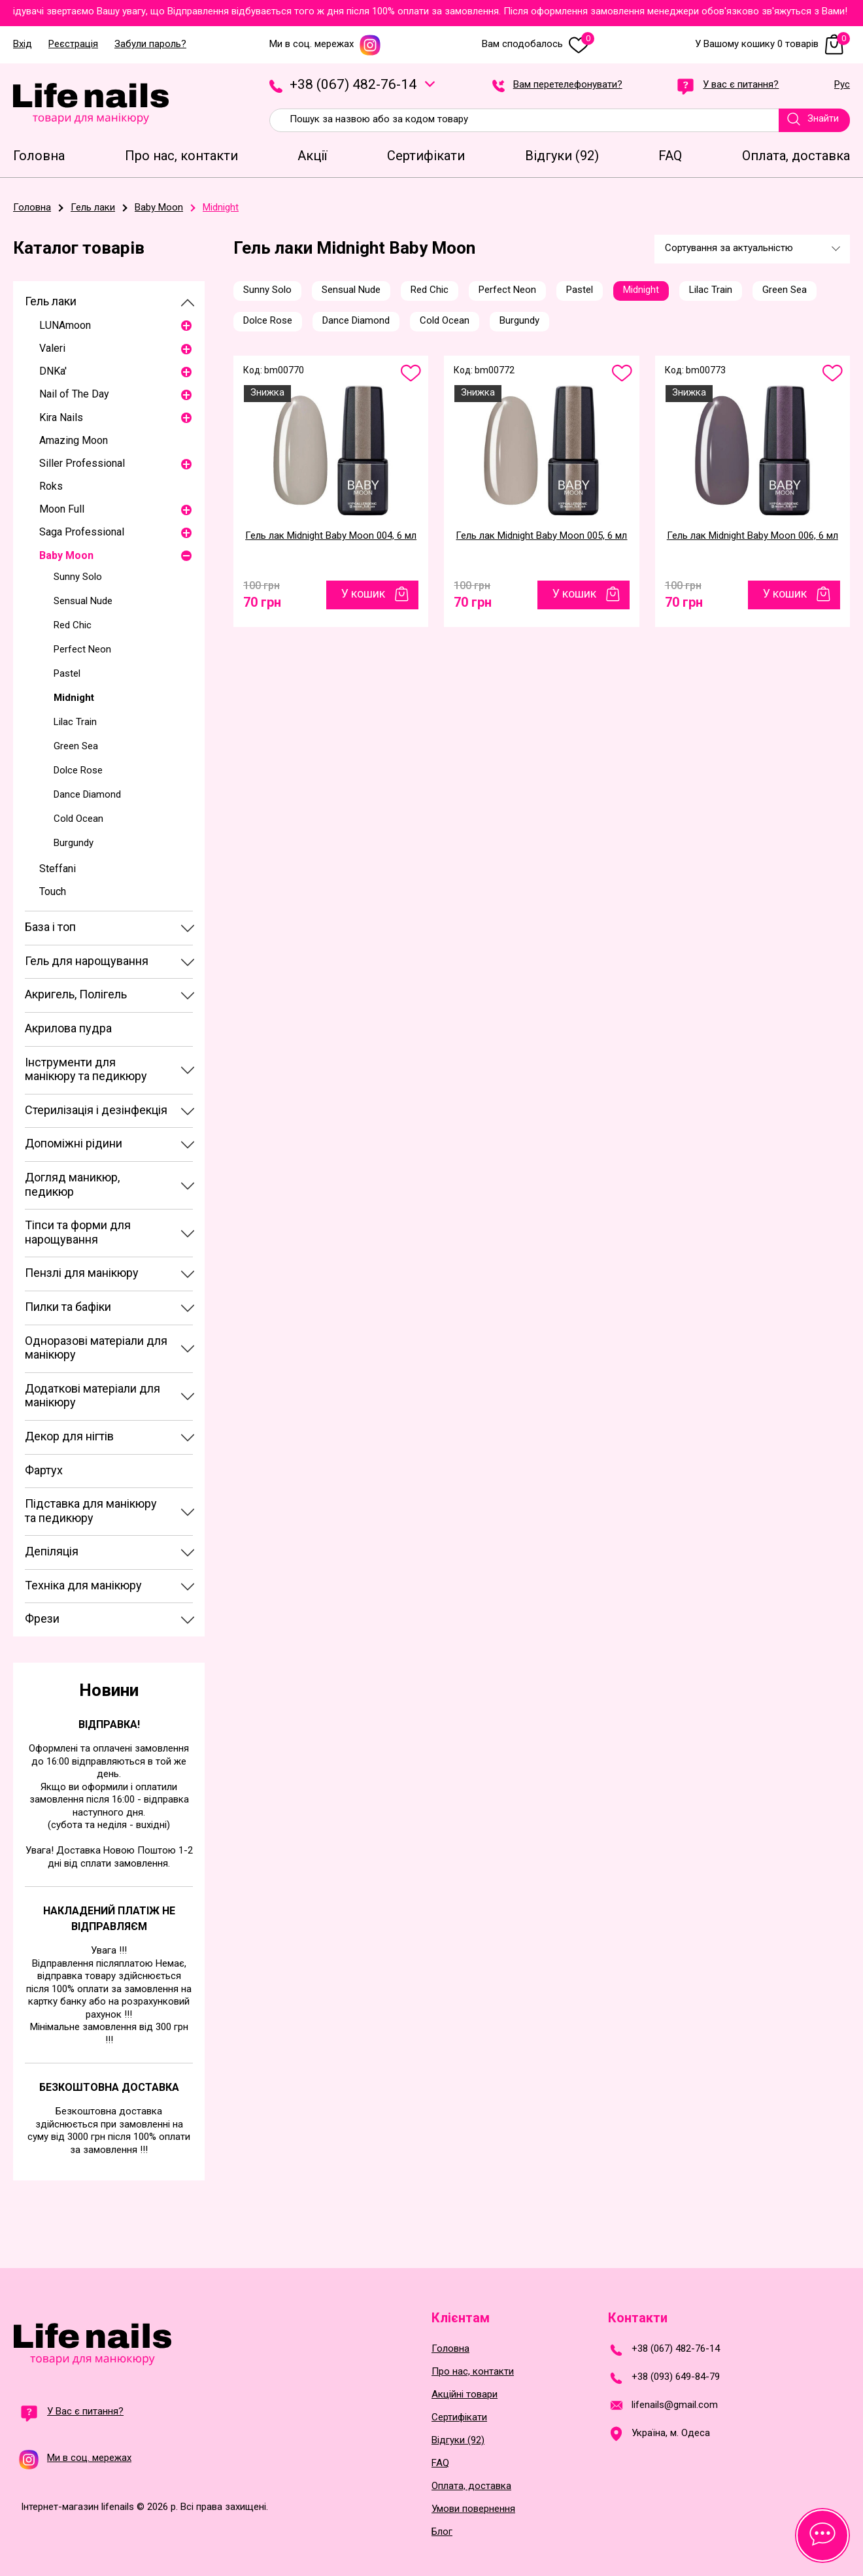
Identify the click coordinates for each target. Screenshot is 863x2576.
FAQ (440, 2463)
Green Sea (76, 746)
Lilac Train (75, 722)
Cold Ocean (78, 818)
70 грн (262, 599)
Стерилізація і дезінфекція (96, 1110)
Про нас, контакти (473, 2372)
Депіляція (51, 1551)
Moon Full (61, 509)
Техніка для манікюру (83, 1585)
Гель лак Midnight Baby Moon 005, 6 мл (541, 535)
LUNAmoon (65, 325)
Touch (52, 891)
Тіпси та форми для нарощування (78, 1232)
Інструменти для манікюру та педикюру (86, 1069)
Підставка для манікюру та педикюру (91, 1511)
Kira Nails (61, 417)
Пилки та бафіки (68, 1306)
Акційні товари (465, 2394)
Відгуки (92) (458, 2440)
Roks (51, 486)
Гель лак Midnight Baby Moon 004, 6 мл (330, 535)
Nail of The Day (74, 394)
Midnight (74, 697)
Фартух (44, 1470)
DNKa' (53, 371)
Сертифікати (459, 2417)
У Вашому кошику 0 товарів (772, 44)
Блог (442, 2532)
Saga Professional (81, 532)
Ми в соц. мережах (325, 44)
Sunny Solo (78, 577)
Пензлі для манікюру (82, 1273)
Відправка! (109, 1724)
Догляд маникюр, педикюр (72, 1184)
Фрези (42, 1618)
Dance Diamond (87, 794)
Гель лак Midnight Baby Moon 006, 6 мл (752, 535)
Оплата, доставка (471, 2486)
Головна (450, 2349)
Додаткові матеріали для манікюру (92, 1395)
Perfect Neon (82, 649)
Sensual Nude (83, 601)
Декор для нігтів (69, 1436)
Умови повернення (473, 2509)
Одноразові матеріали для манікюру (96, 1348)
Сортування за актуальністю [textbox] (729, 248)
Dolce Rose (78, 770)
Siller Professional (82, 463)
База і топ (50, 927)
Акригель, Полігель (76, 994)
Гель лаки (50, 301)
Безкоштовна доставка (109, 2087)
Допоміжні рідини (73, 1143)
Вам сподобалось (538, 44)
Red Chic (73, 625)
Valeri (52, 348)
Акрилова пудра (68, 1028)
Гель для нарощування (86, 961)
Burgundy (73, 843)
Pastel (67, 673)
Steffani (57, 868)
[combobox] (752, 249)
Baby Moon (66, 555)
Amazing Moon (73, 440)
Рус (842, 85)
